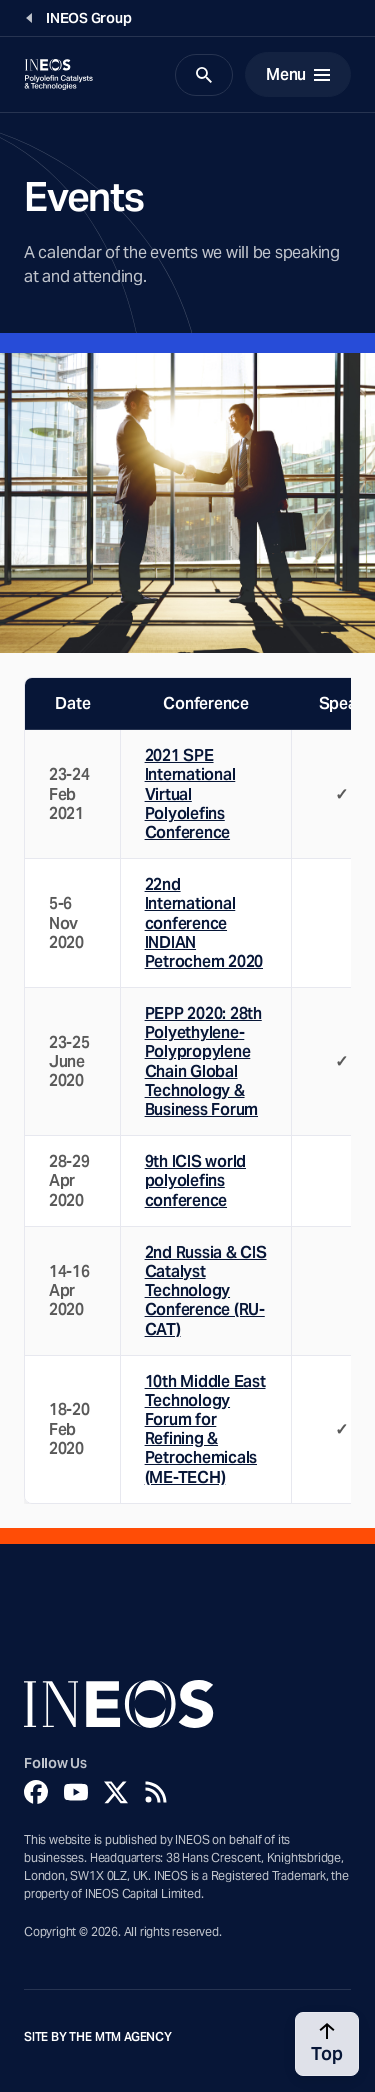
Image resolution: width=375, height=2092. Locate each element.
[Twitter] (116, 1792)
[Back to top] (327, 2044)
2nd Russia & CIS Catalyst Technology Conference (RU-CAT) (206, 1291)
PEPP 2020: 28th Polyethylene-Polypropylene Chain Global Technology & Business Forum (203, 1061)
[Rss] (156, 1792)
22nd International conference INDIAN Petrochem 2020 (204, 923)
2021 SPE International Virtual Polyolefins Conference (190, 794)
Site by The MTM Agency (98, 2037)
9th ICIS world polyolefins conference (195, 1180)
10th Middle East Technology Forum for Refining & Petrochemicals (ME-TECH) (205, 1429)
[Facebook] (36, 1792)
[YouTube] (76, 1792)
